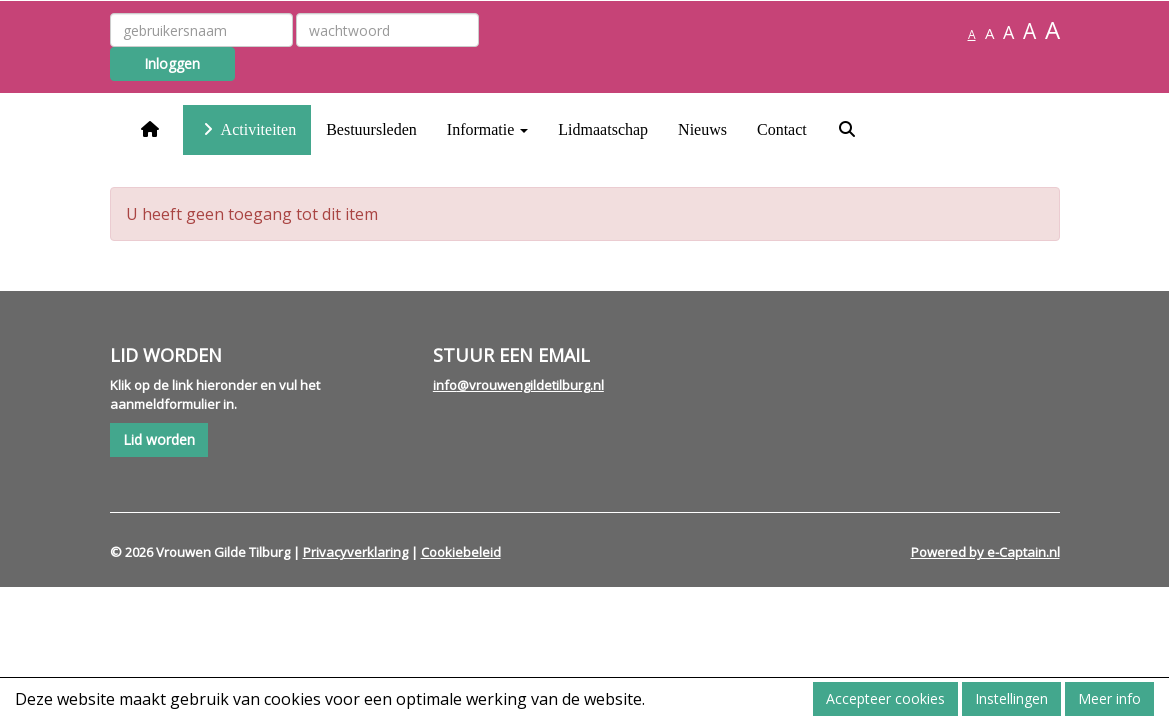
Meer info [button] (1109, 698)
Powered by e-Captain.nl (985, 552)
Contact (782, 129)
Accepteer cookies (885, 698)
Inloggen (172, 63)
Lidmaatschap (603, 129)
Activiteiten (247, 129)
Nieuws (702, 129)
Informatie (488, 129)
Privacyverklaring (355, 552)
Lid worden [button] (159, 439)
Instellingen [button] (1011, 698)
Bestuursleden (371, 129)
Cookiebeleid (461, 552)
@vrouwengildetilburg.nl (518, 385)
